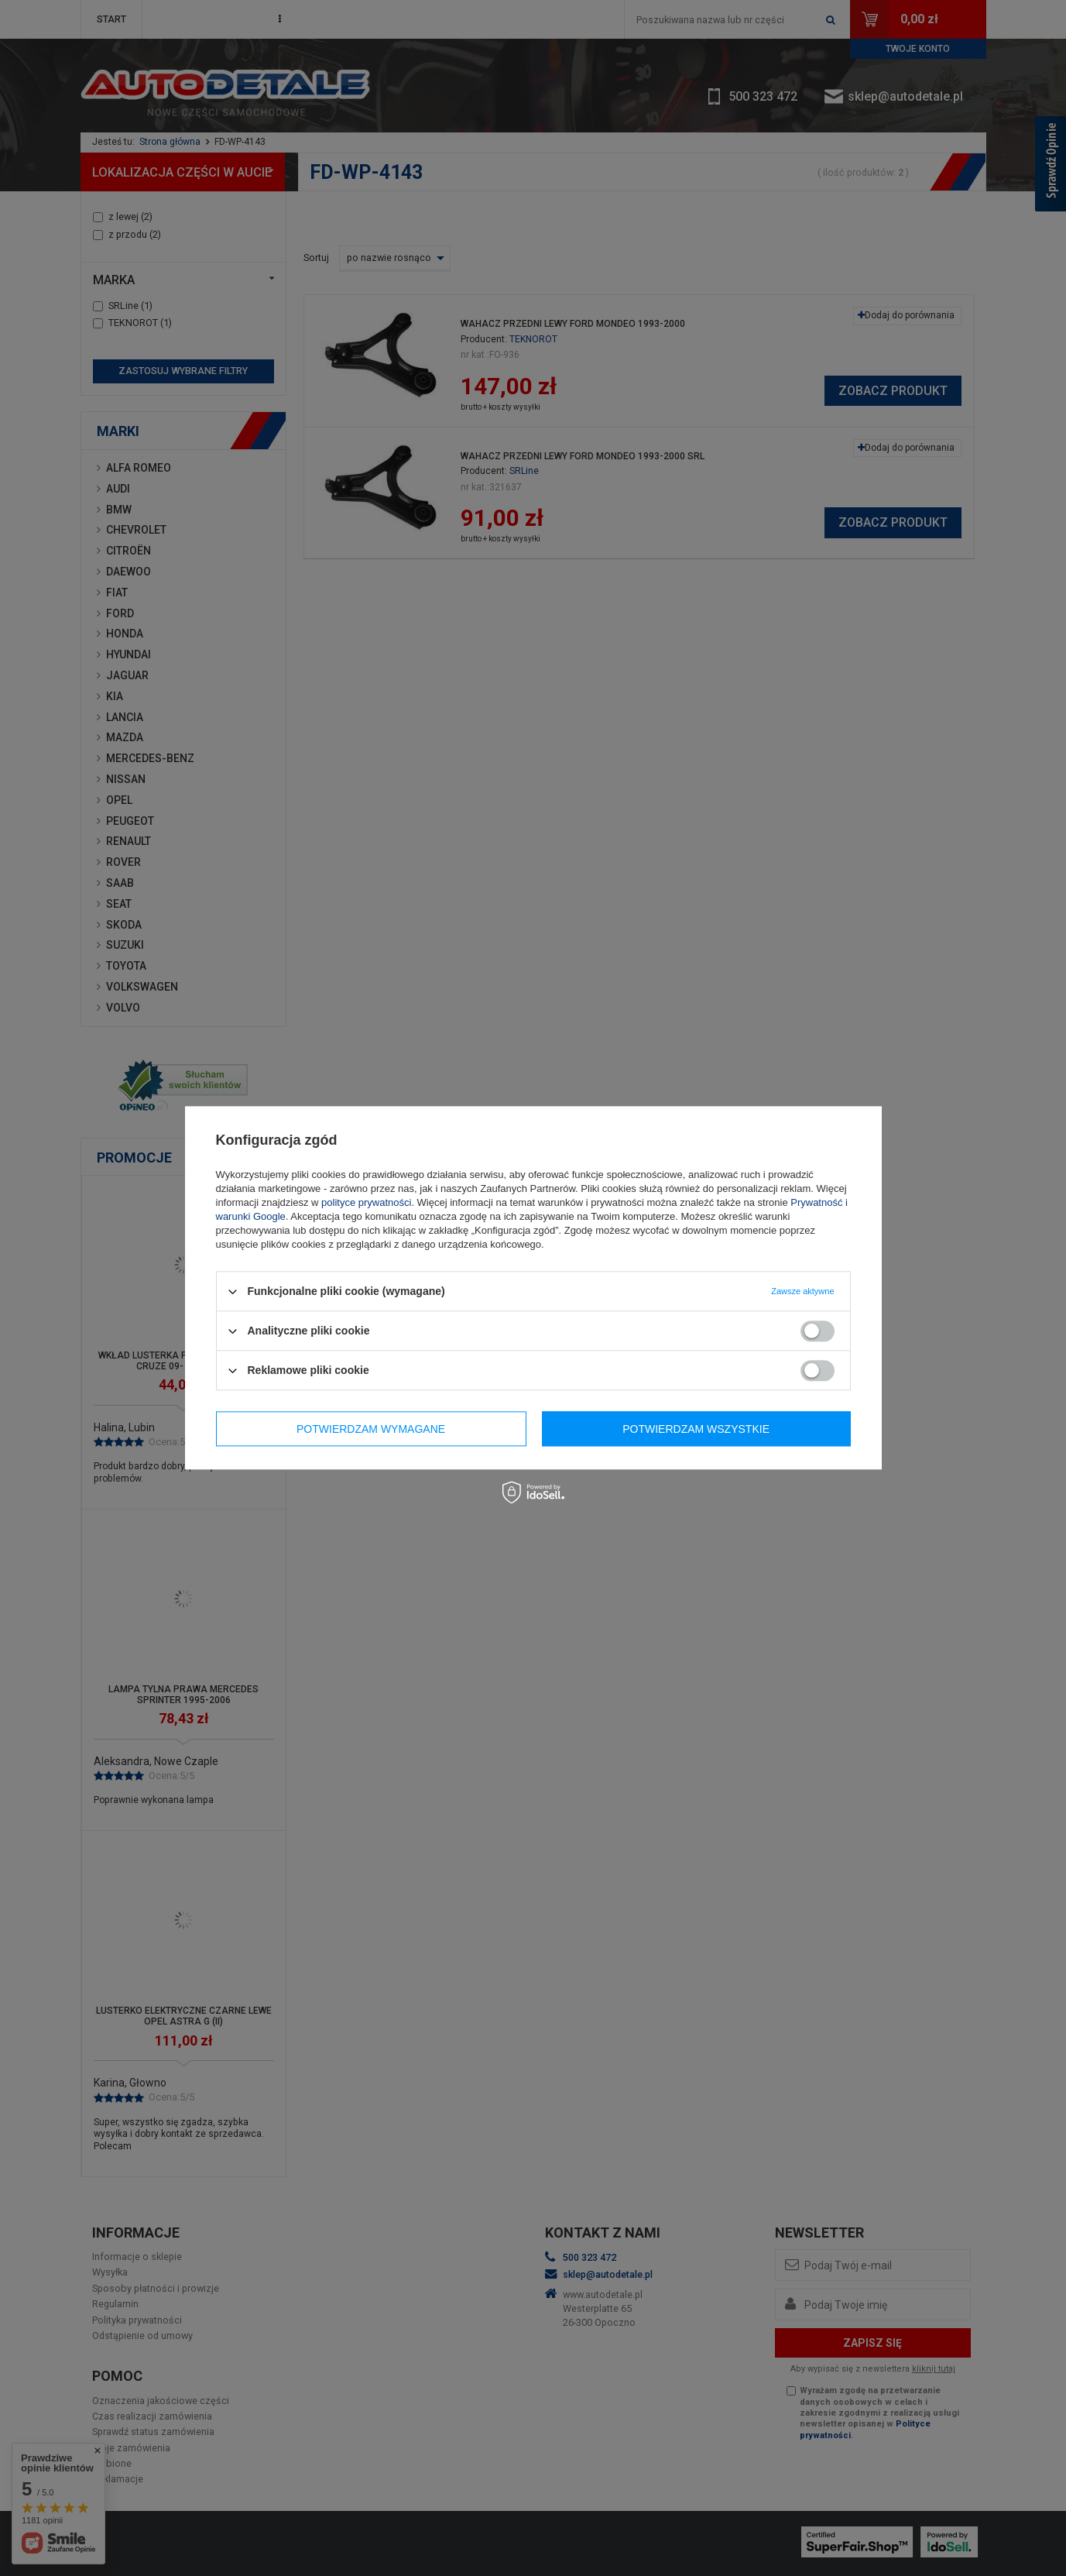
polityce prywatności (366, 1202)
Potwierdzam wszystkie (696, 1429)
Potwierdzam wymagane (370, 1429)
